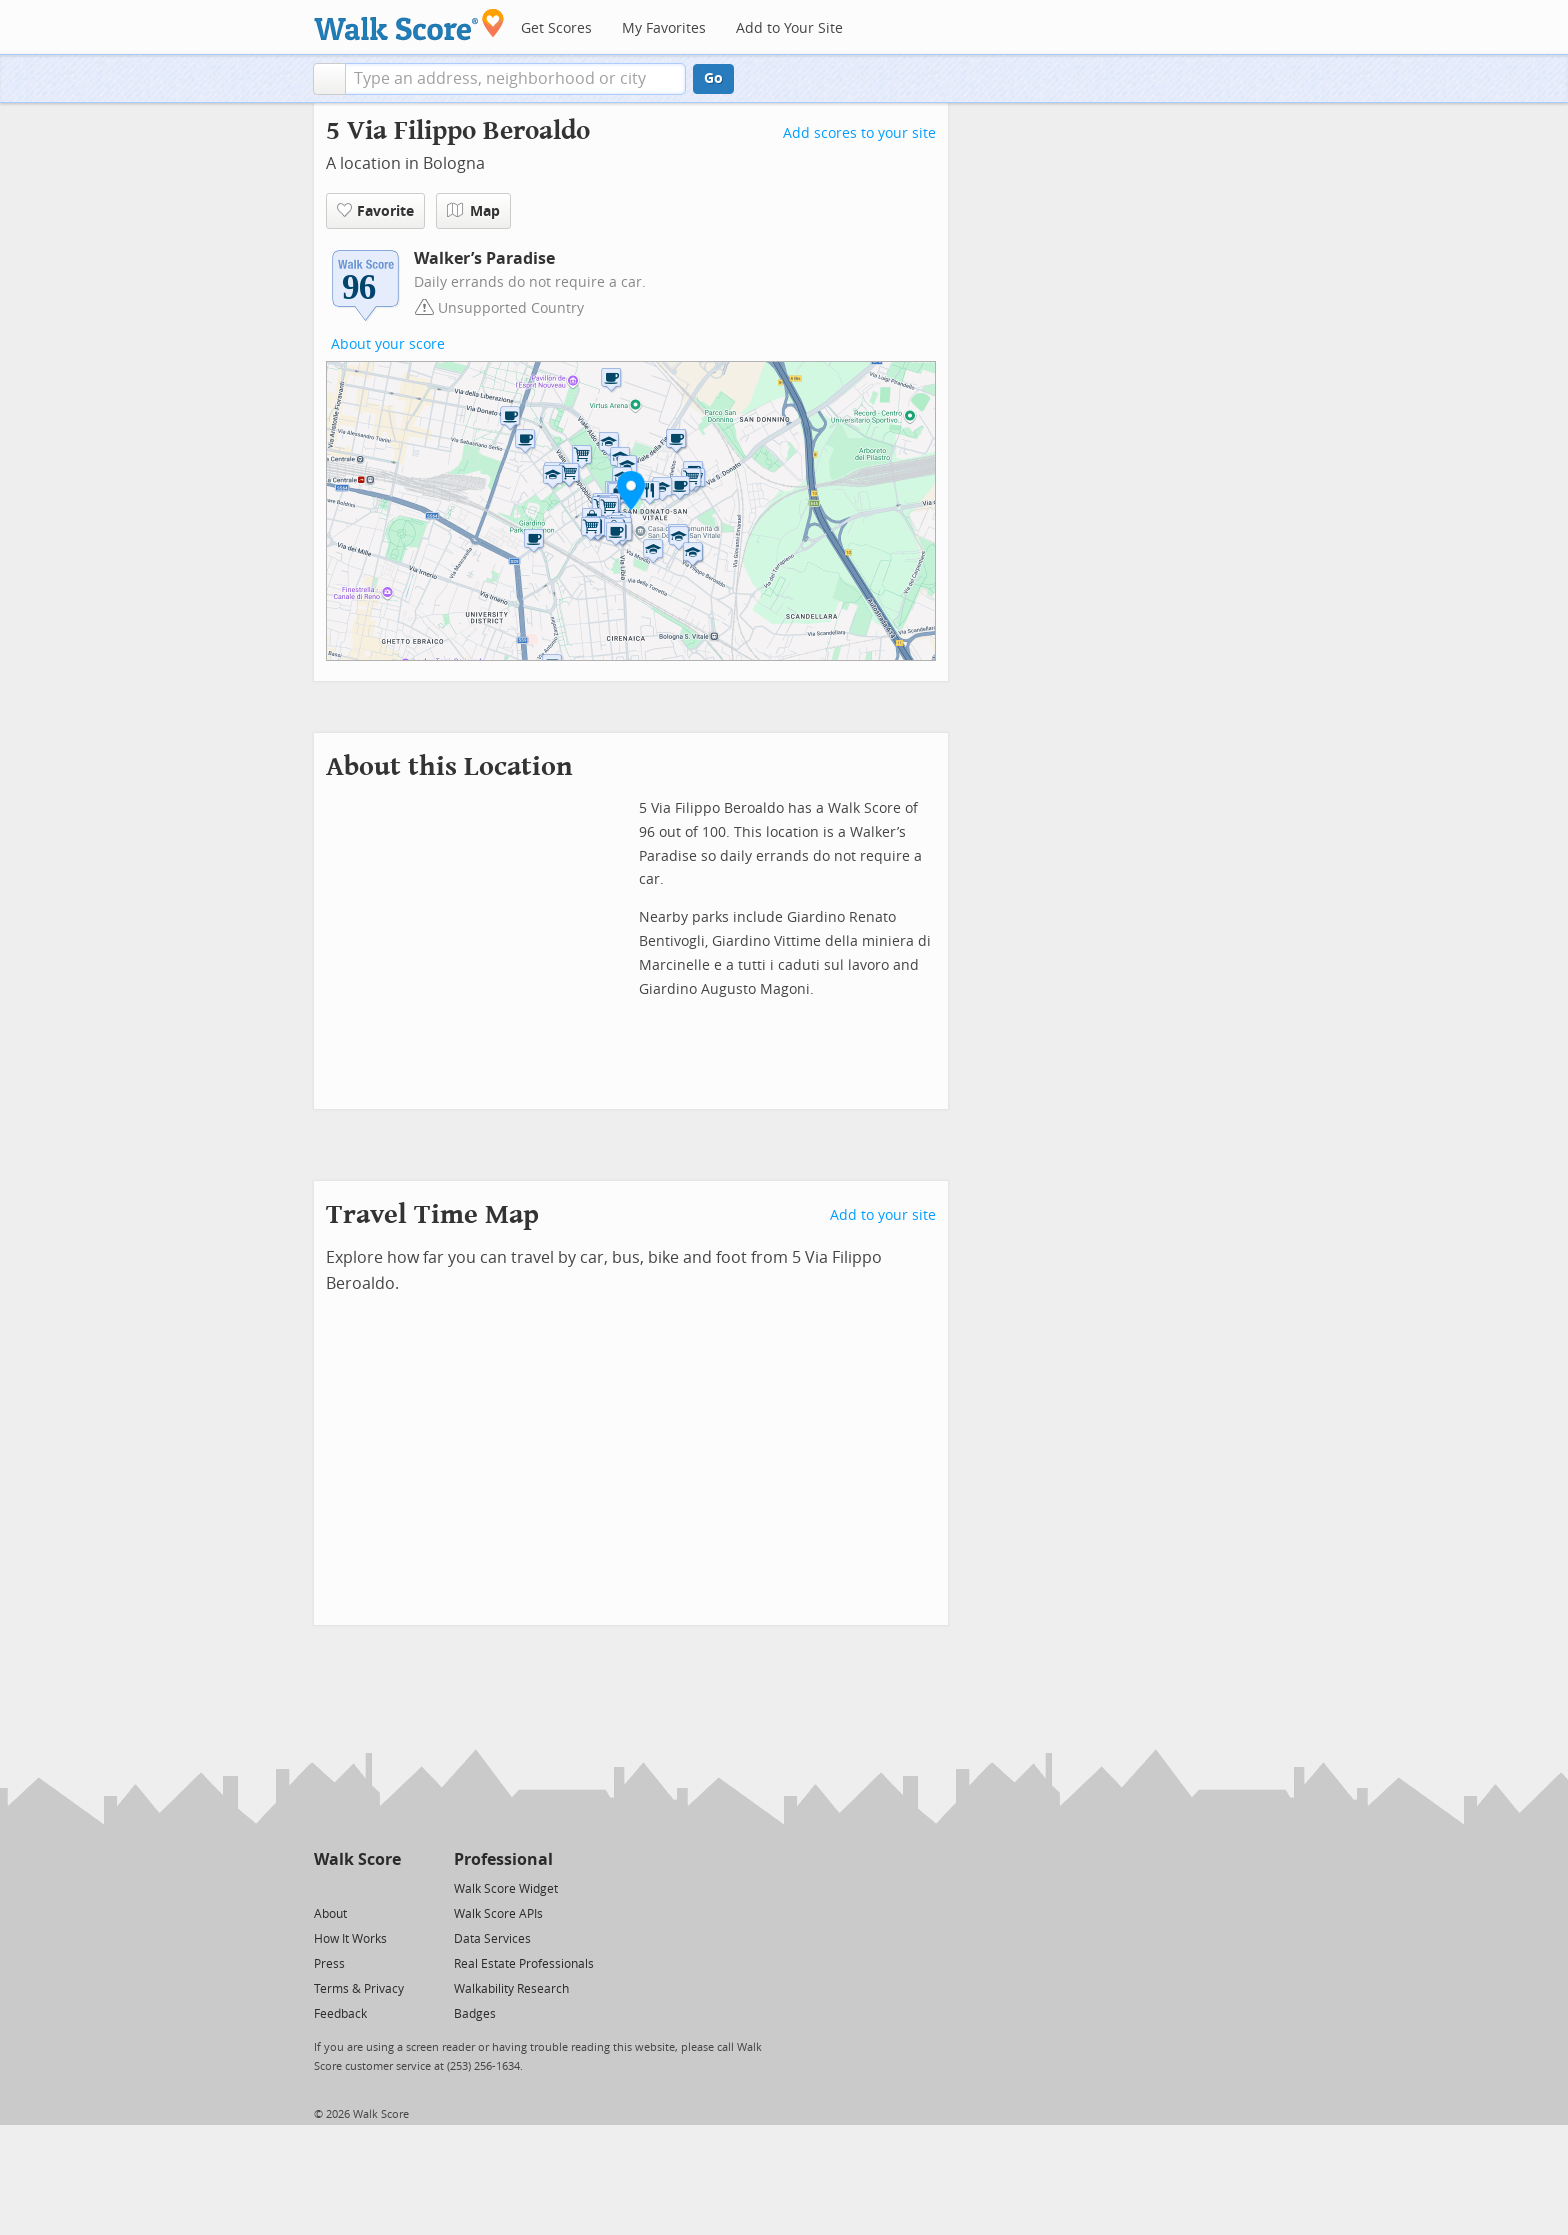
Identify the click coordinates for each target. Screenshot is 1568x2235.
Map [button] (473, 211)
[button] (329, 79)
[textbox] (515, 79)
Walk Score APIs (498, 1914)
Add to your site (883, 1215)
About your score (388, 344)
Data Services (492, 1939)
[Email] (387, 1887)
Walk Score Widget (506, 1889)
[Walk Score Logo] (409, 24)
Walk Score (357, 1859)
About (330, 1914)
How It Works (350, 1939)
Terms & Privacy (359, 1989)
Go (713, 78)
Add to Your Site (789, 28)
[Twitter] (325, 1887)
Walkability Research (511, 1989)
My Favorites (664, 28)
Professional (503, 1859)
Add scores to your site (859, 133)
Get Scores (556, 28)
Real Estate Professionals (524, 1964)
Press (329, 1964)
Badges (475, 2014)
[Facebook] (356, 1887)
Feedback (340, 2014)
